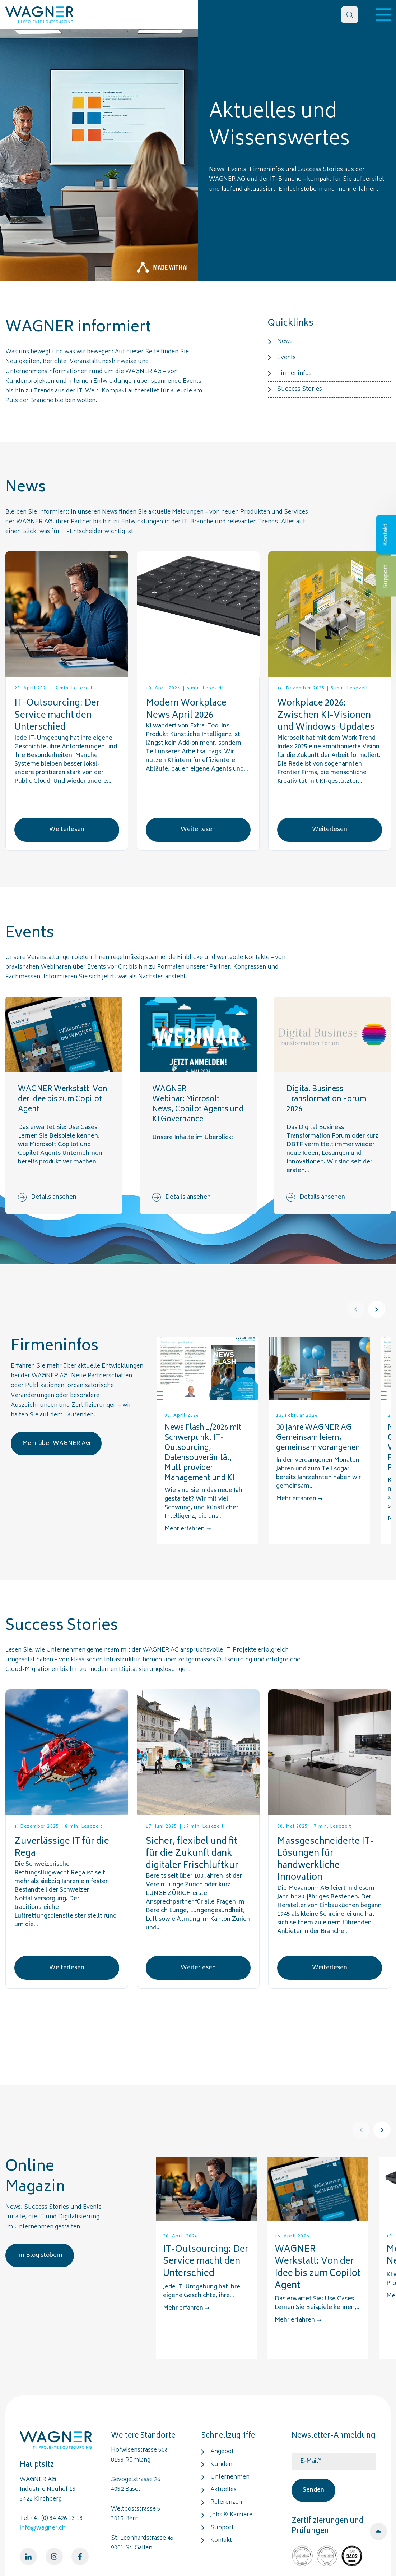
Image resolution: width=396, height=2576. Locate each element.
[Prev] (355, 1309)
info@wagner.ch (43, 2528)
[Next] (376, 1309)
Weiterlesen (66, 830)
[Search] (349, 14)
